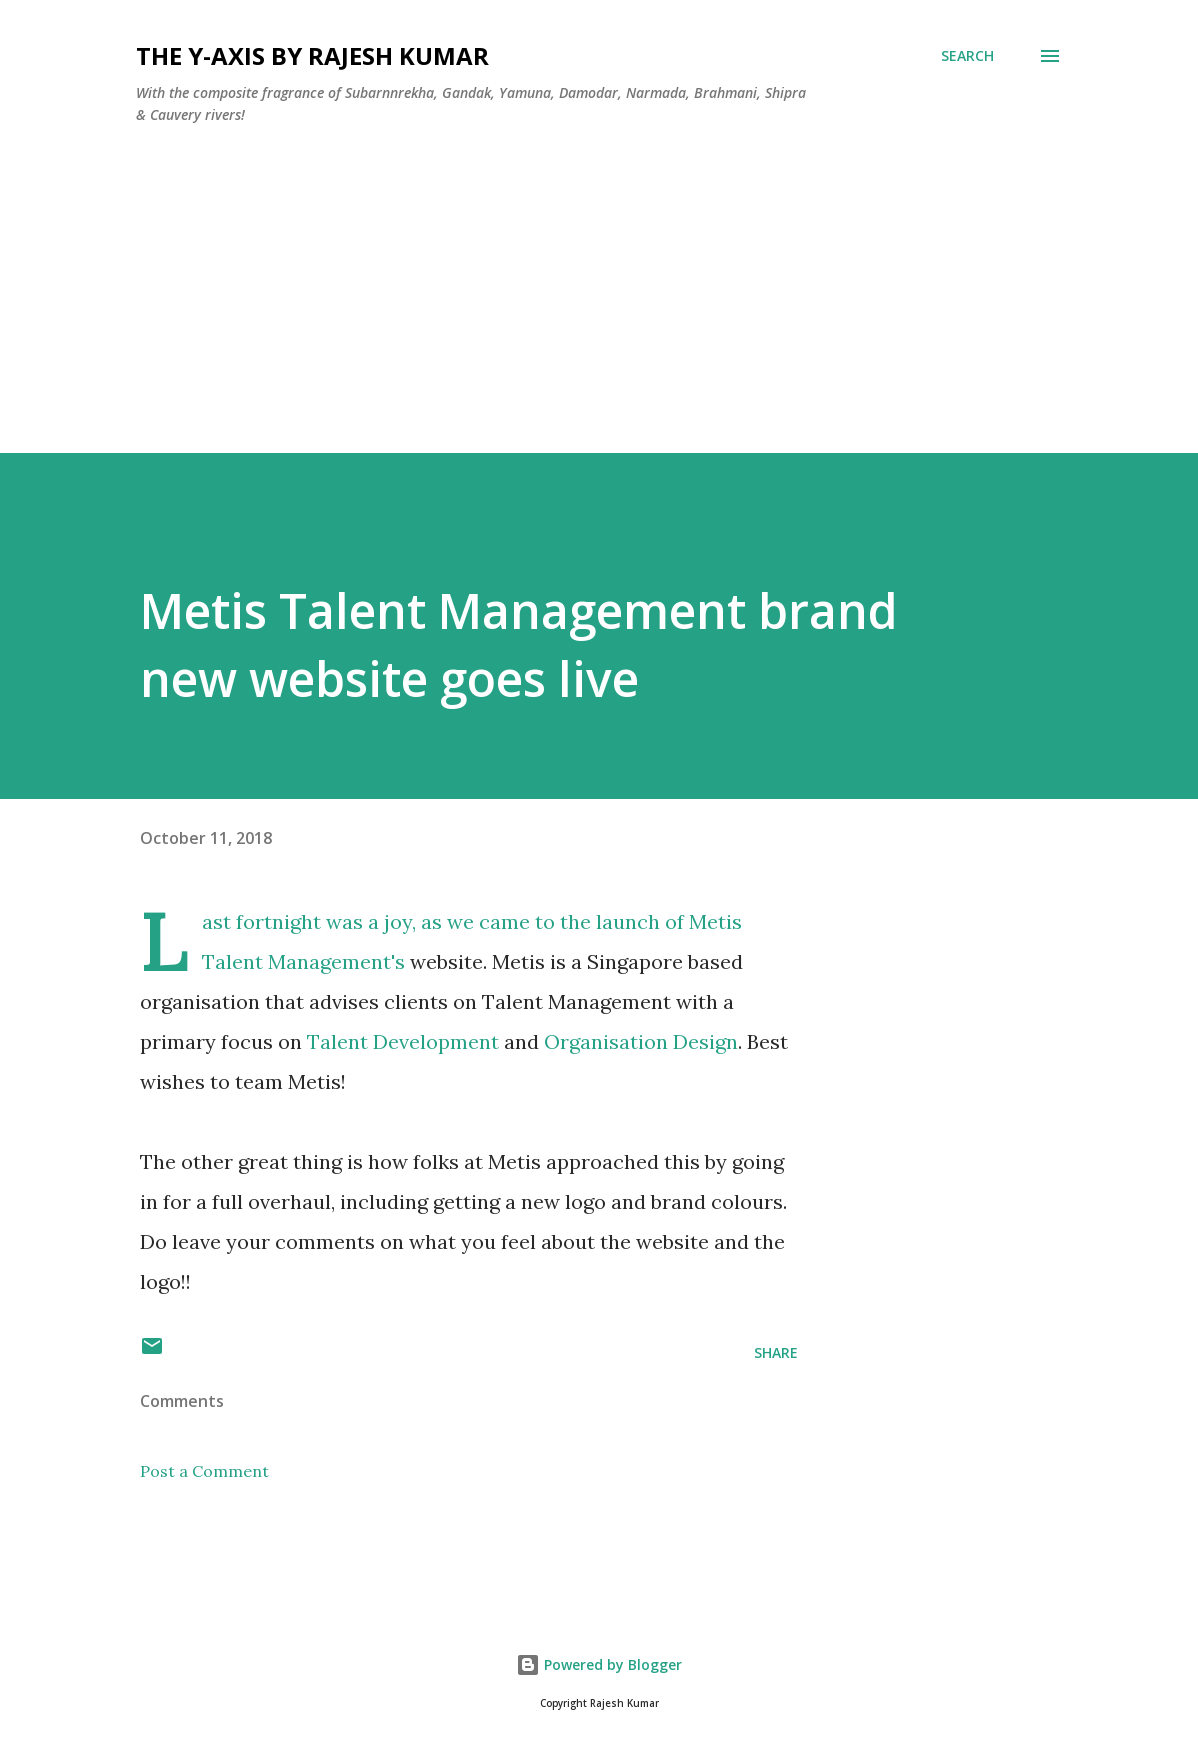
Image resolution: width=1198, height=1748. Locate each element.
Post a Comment (204, 1471)
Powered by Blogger (599, 1664)
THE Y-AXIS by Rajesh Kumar (312, 55)
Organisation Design (641, 1041)
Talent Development (405, 1041)
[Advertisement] (599, 313)
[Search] (967, 56)
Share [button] (776, 1352)
